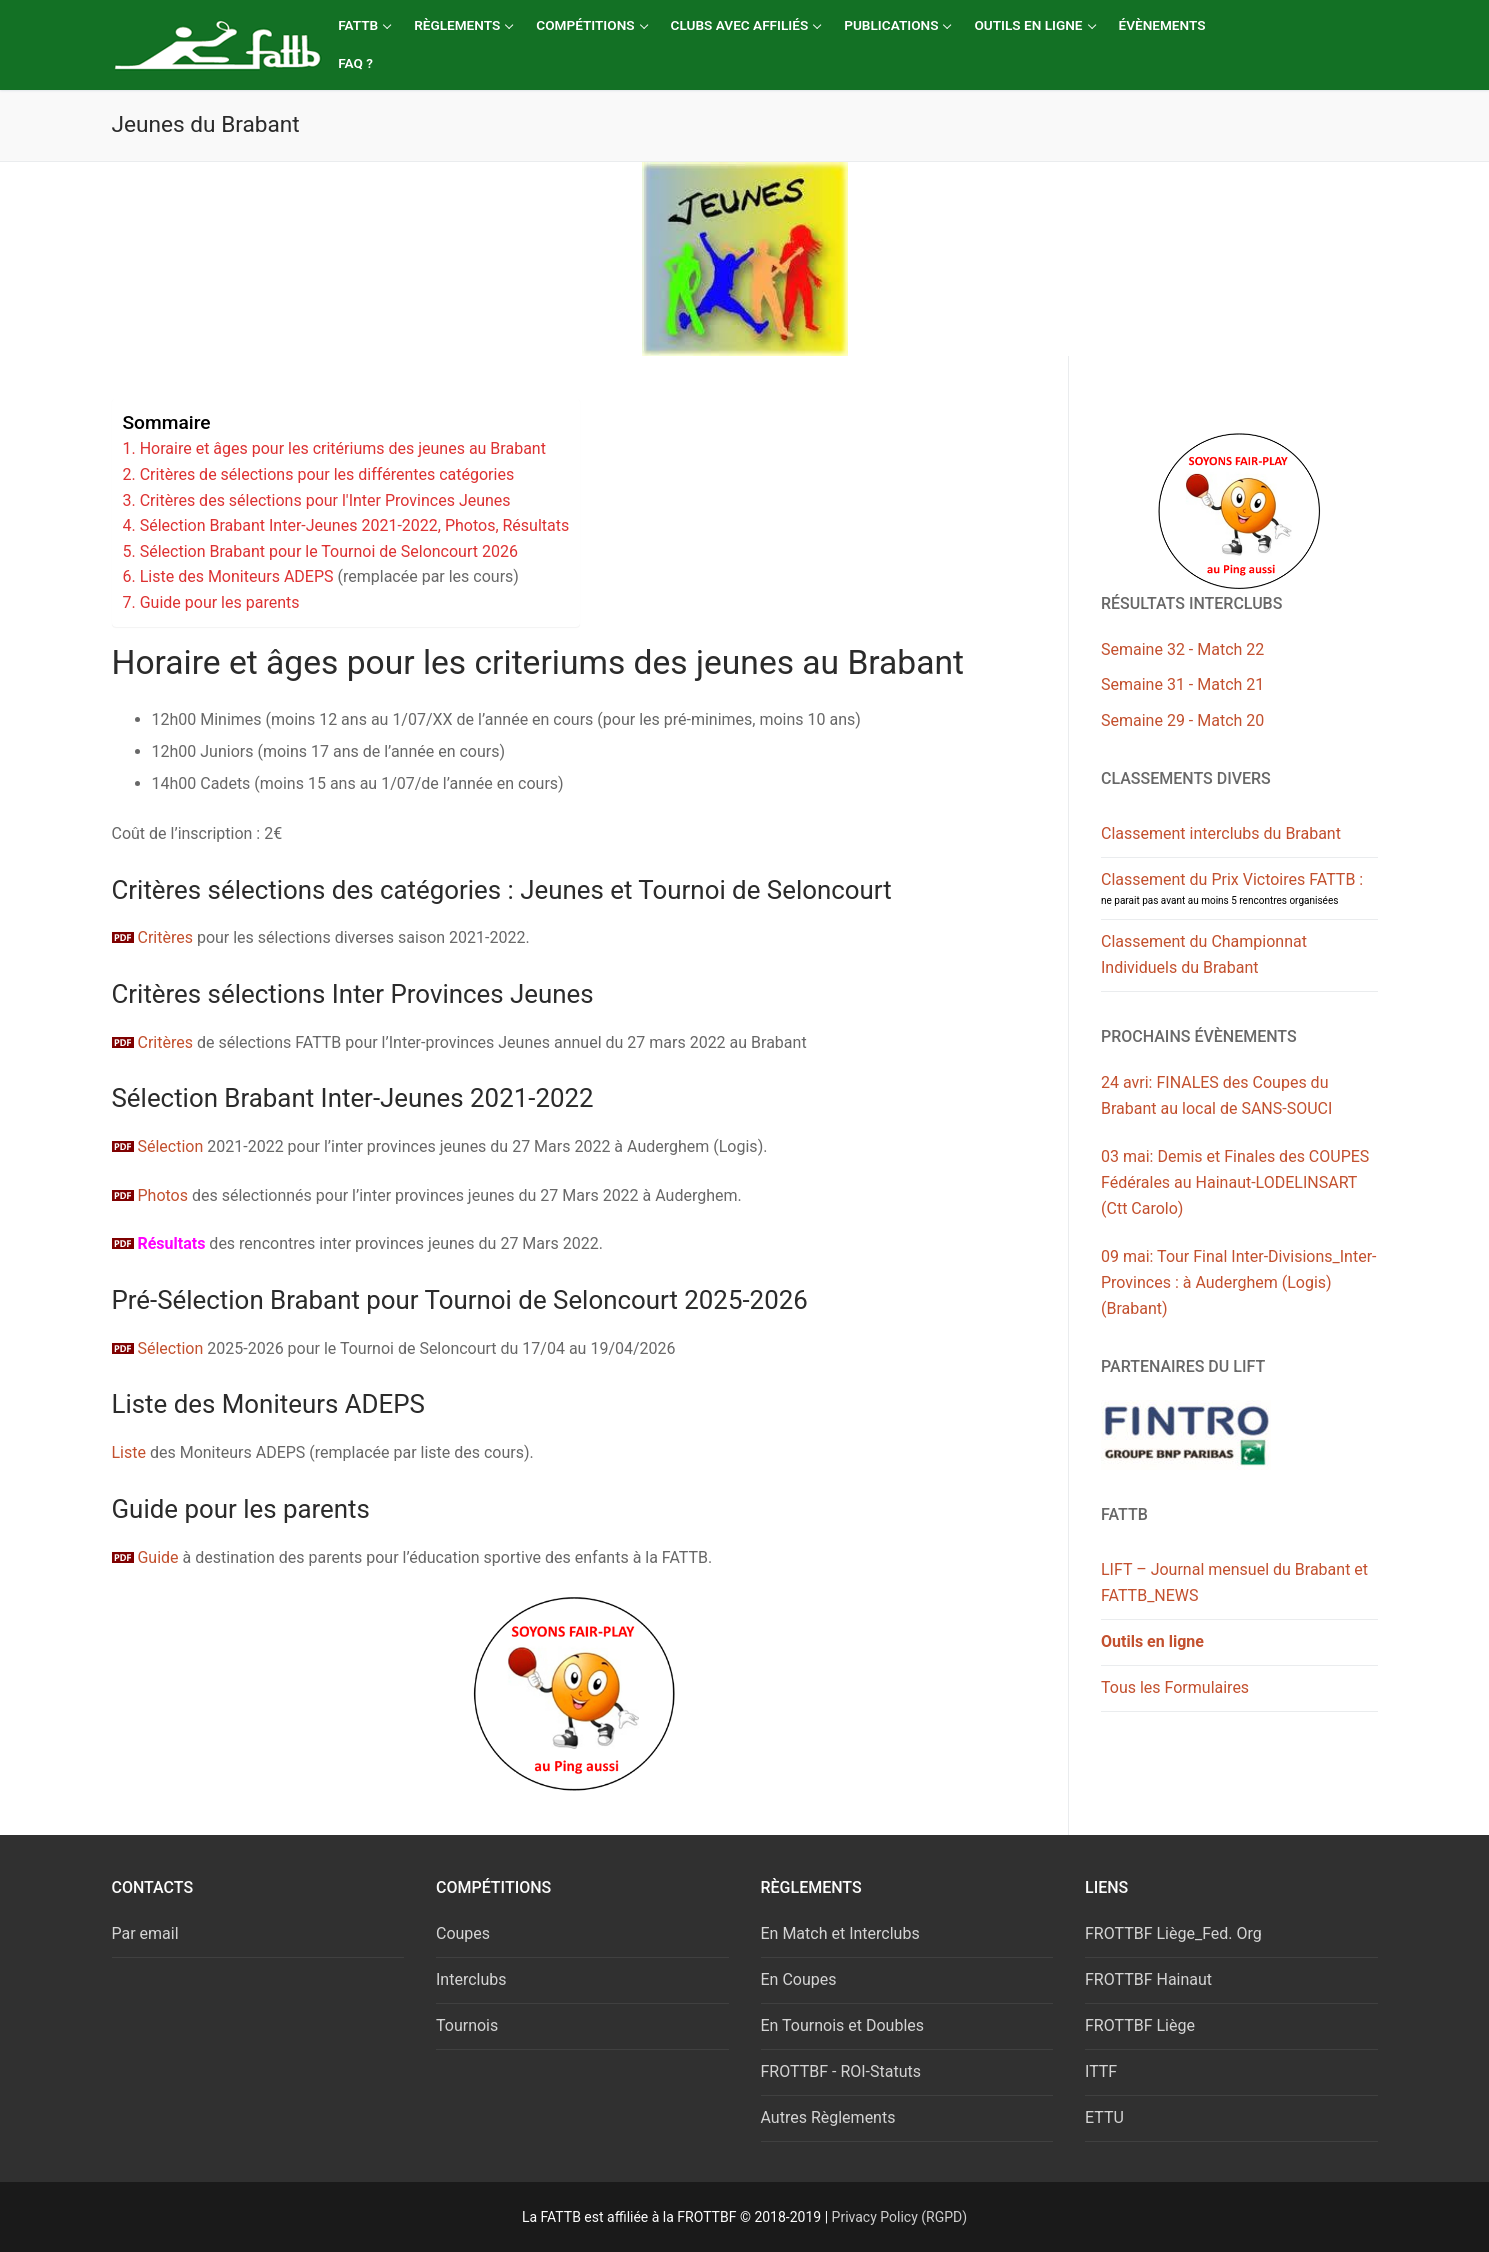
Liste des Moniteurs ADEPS (237, 576)
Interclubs (471, 1979)
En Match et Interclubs (840, 1933)
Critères (164, 937)
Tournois (467, 2025)
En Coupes (799, 1979)
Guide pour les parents (220, 602)
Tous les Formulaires (1175, 1687)
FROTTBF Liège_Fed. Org (1173, 1933)
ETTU (1104, 2117)
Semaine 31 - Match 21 (1182, 684)
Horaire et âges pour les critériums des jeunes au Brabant (343, 448)
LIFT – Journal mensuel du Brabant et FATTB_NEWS (1234, 1582)
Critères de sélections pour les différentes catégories (327, 474)
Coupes (463, 1933)
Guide (145, 1557)
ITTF (1101, 2071)
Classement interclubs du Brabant (1221, 833)
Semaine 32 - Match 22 (1182, 649)
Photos (150, 1195)
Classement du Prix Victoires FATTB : (1232, 888)
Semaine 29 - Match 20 (1182, 720)
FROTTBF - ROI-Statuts (841, 2071)
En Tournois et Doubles (843, 2025)
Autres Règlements (828, 2117)
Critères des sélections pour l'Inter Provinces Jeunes (325, 500)
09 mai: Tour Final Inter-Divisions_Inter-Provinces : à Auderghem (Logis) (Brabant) (1238, 1282)
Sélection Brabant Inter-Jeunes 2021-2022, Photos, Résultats (355, 525)
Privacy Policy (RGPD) (900, 2217)
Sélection (158, 1146)
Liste (129, 1452)
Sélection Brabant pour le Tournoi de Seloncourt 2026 (329, 551)
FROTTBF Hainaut (1148, 1979)
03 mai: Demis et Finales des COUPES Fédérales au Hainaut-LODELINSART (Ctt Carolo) (1235, 1182)
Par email (145, 1933)
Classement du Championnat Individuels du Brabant (1204, 954)
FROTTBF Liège (1140, 2025)
